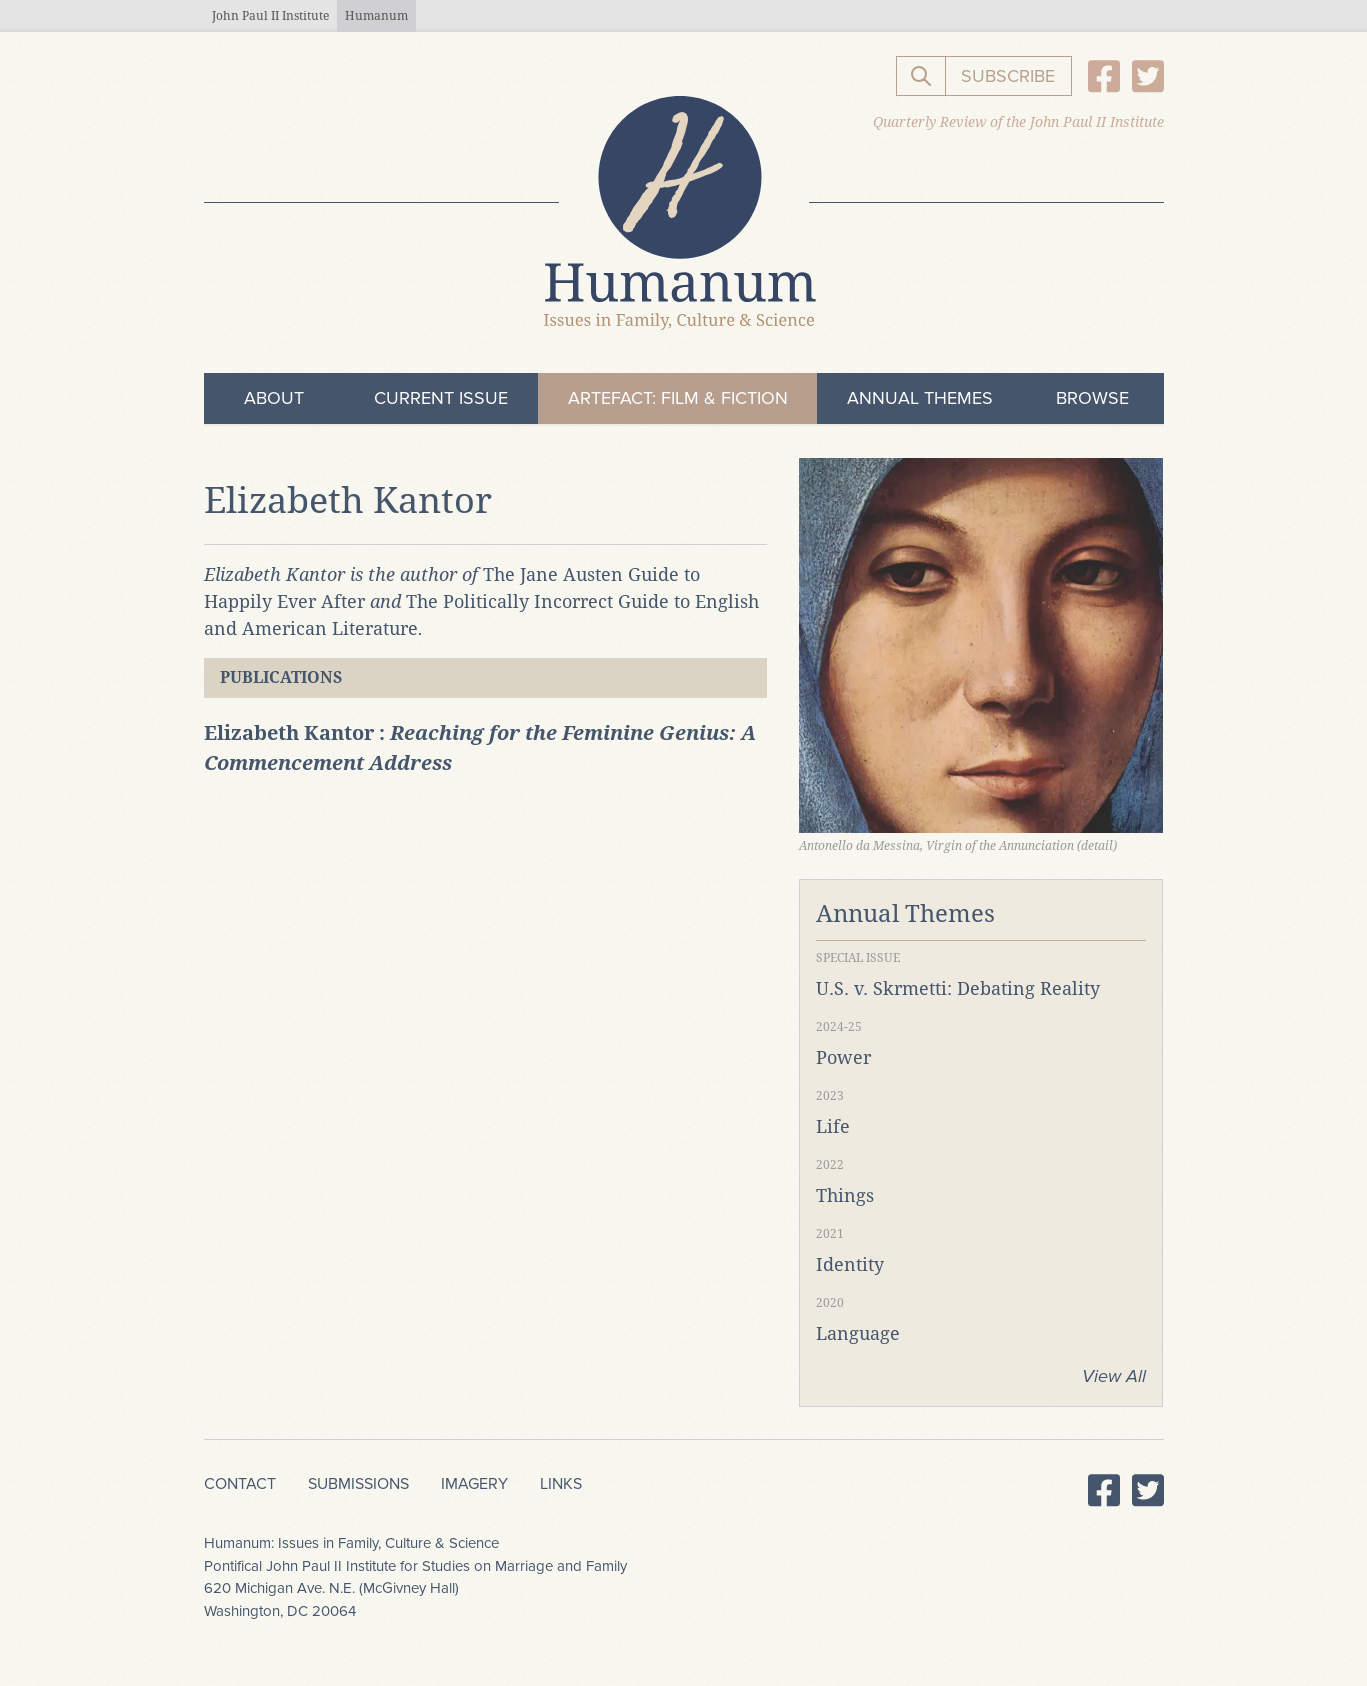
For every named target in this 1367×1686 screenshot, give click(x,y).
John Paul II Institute (270, 16)
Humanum (376, 16)
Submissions (358, 1484)
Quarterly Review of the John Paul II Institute (1018, 122)
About (274, 398)
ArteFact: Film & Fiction (678, 398)
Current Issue (441, 398)
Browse (1092, 398)
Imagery (474, 1484)
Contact (240, 1484)
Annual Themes (920, 398)
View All (1114, 1376)
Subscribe (1008, 76)
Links (561, 1484)
